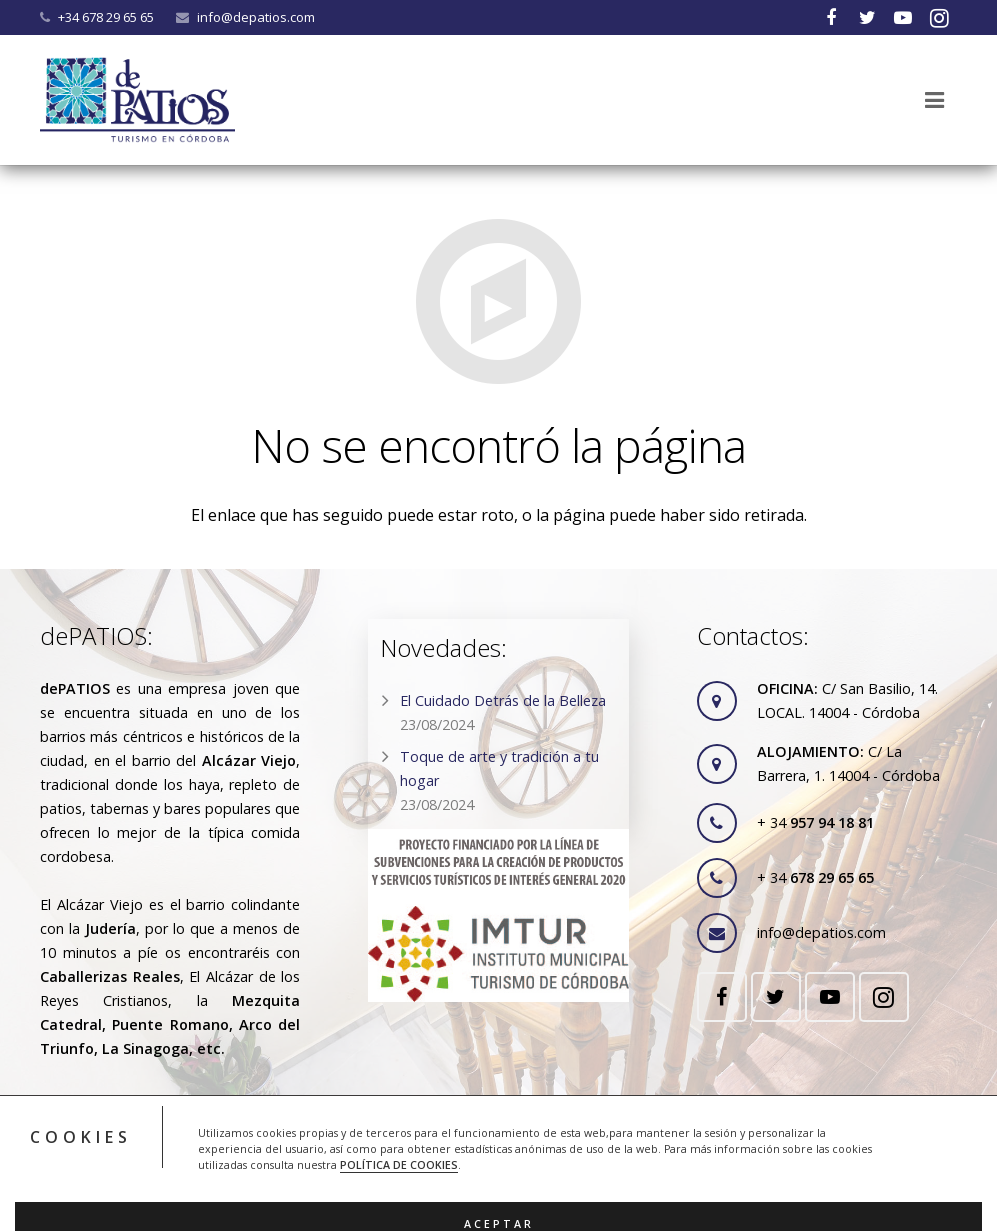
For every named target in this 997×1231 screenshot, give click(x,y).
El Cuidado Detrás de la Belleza (503, 700)
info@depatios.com (256, 17)
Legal (398, 1146)
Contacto (586, 1146)
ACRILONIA (648, 1194)
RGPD (519, 1146)
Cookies (458, 1146)
